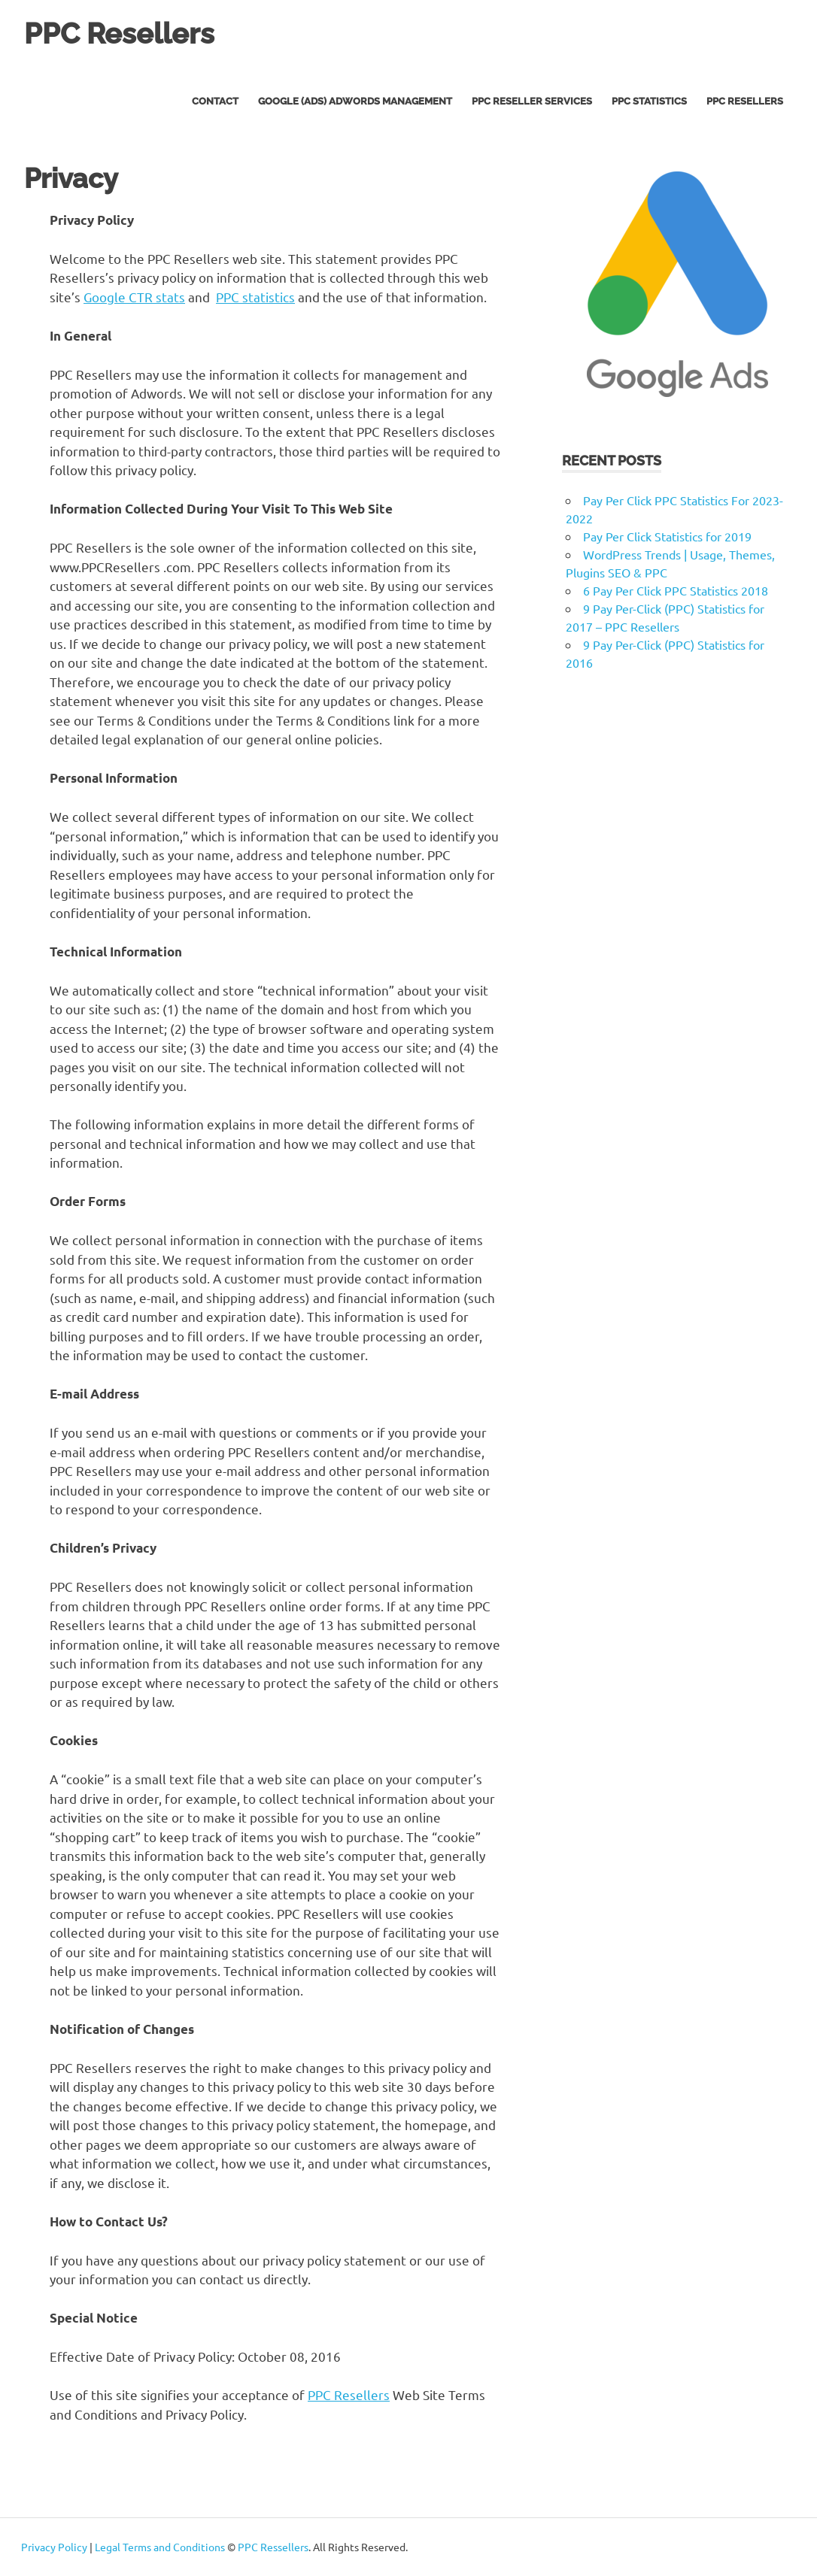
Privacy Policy (54, 2546)
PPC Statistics (649, 101)
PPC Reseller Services (532, 101)
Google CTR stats (134, 297)
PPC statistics (255, 297)
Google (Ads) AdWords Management (355, 101)
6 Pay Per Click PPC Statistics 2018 (675, 590)
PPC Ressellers (273, 2546)
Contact (215, 101)
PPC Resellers (119, 33)
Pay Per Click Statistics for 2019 (667, 536)
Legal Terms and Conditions (160, 2546)
